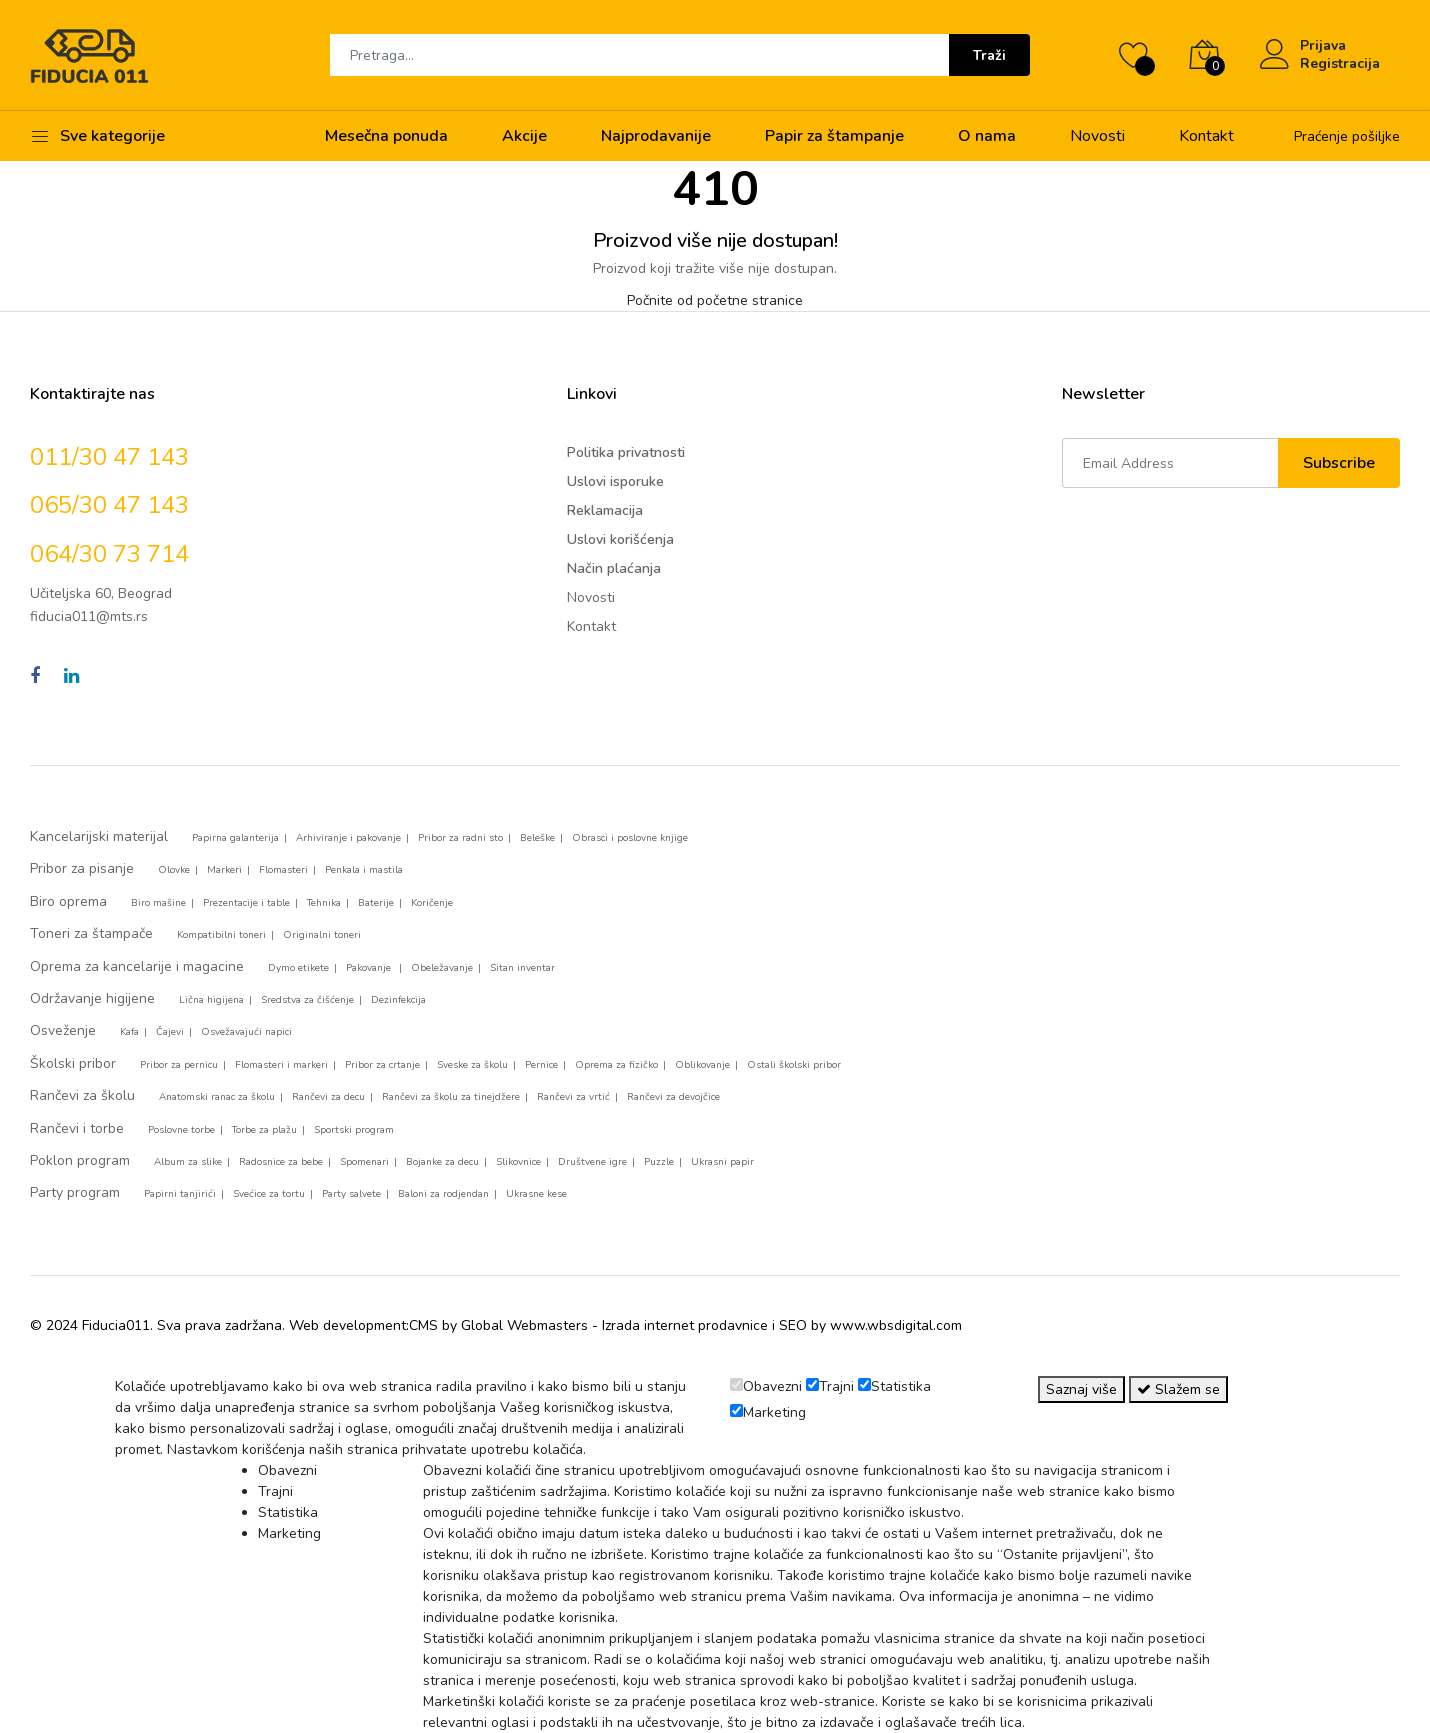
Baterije (376, 903)
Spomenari (364, 1162)
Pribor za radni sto (460, 838)
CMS (423, 1325)
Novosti (1097, 136)
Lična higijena (211, 1000)
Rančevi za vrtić (573, 1097)
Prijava (1323, 46)
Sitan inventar (522, 968)
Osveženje (63, 1030)
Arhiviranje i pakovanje (348, 838)
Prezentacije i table (246, 903)
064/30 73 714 (109, 554)
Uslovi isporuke (615, 481)
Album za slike (188, 1162)
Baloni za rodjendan (443, 1194)
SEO (793, 1325)
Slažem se (1178, 1389)
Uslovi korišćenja (620, 539)
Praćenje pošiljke (1347, 136)
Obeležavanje (442, 968)
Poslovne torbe (181, 1130)
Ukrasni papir (722, 1162)
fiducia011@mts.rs (89, 616)
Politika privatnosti (626, 452)
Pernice (541, 1065)
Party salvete (351, 1194)
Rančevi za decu (328, 1097)
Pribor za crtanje (382, 1065)
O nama (987, 136)
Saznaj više (1081, 1389)
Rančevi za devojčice (673, 1097)
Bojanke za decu (442, 1162)
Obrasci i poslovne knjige (630, 838)
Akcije (524, 136)
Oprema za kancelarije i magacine (137, 966)
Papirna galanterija (235, 838)
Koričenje (432, 903)
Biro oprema (68, 901)
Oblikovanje (702, 1065)
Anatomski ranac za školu (217, 1097)
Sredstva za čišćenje (307, 1000)
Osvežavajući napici (246, 1032)
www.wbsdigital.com (896, 1325)
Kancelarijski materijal (99, 836)
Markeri (224, 870)
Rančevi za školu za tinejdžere (451, 1097)
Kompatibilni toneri (221, 935)
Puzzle (659, 1162)
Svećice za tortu (269, 1194)
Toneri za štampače (91, 933)
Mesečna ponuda (386, 136)
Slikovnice (518, 1162)
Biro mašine (158, 903)
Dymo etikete (298, 968)
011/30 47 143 (109, 457)
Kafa (129, 1032)
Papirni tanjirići (180, 1194)
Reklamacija (605, 510)
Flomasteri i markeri (281, 1065)
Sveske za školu (472, 1065)
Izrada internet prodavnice (685, 1325)
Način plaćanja (614, 568)
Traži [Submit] (989, 55)
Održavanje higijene (92, 998)
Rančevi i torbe (77, 1128)
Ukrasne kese (536, 1194)
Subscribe (1339, 463)
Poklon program (80, 1160)
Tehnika (324, 903)
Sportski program (354, 1130)
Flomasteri (283, 870)
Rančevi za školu (82, 1095)
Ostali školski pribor (794, 1065)
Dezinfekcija (398, 1000)
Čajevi (170, 1032)
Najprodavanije (656, 136)
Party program (75, 1192)
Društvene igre (592, 1162)
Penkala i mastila (364, 870)
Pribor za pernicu (179, 1065)
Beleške (537, 838)
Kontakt (1206, 136)
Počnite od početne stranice (715, 300)
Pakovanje (370, 968)
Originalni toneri (322, 935)
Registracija (1340, 64)
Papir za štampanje (834, 136)
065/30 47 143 (109, 505)
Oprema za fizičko (616, 1065)
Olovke (174, 870)
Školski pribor (73, 1063)
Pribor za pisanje (82, 868)
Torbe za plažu (264, 1130)
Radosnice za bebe (281, 1162)
